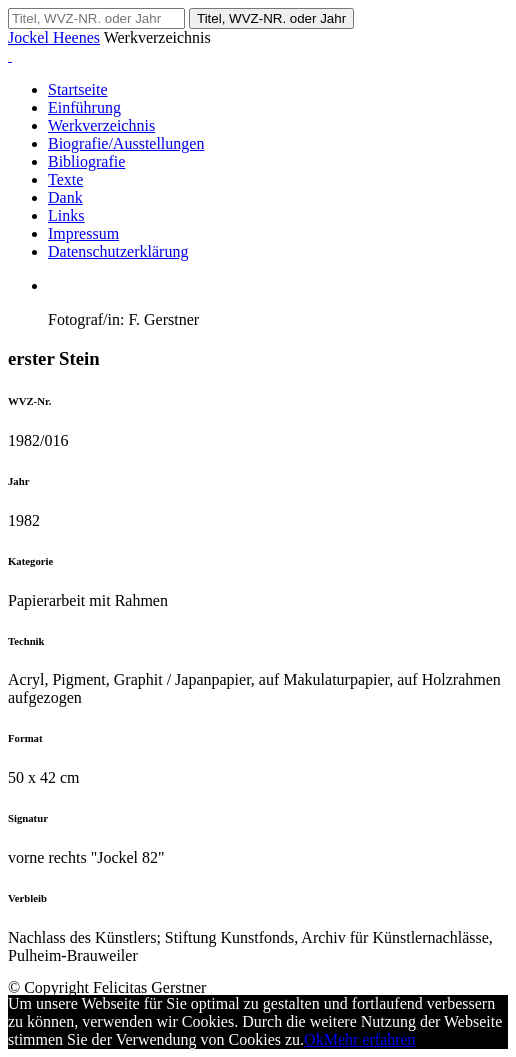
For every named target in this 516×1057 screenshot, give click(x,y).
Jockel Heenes (54, 37)
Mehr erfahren (370, 1039)
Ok (314, 1039)
